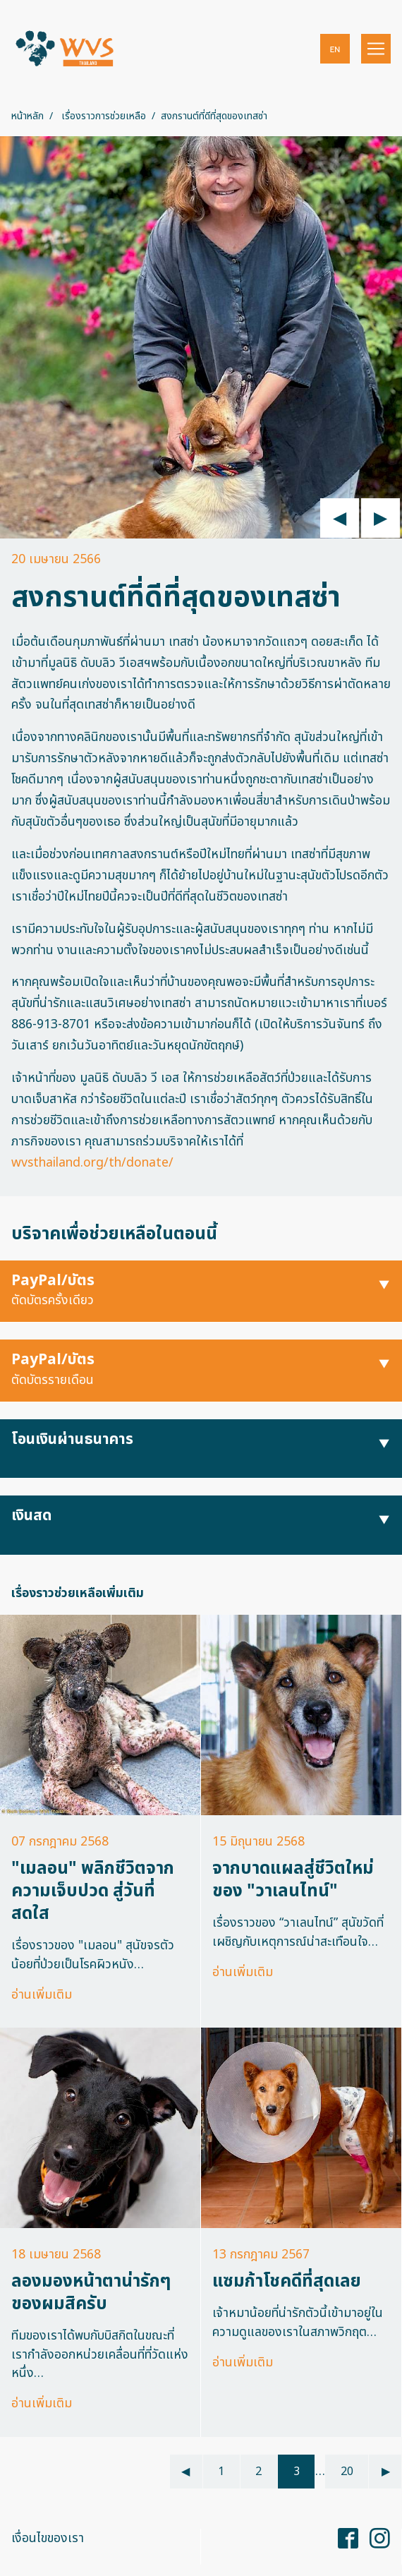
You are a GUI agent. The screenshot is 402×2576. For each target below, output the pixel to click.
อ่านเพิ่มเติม (41, 1994)
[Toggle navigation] (376, 49)
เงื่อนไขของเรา (47, 2538)
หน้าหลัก (27, 116)
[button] (335, 49)
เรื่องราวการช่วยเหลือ (103, 116)
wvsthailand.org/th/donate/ (92, 1162)
